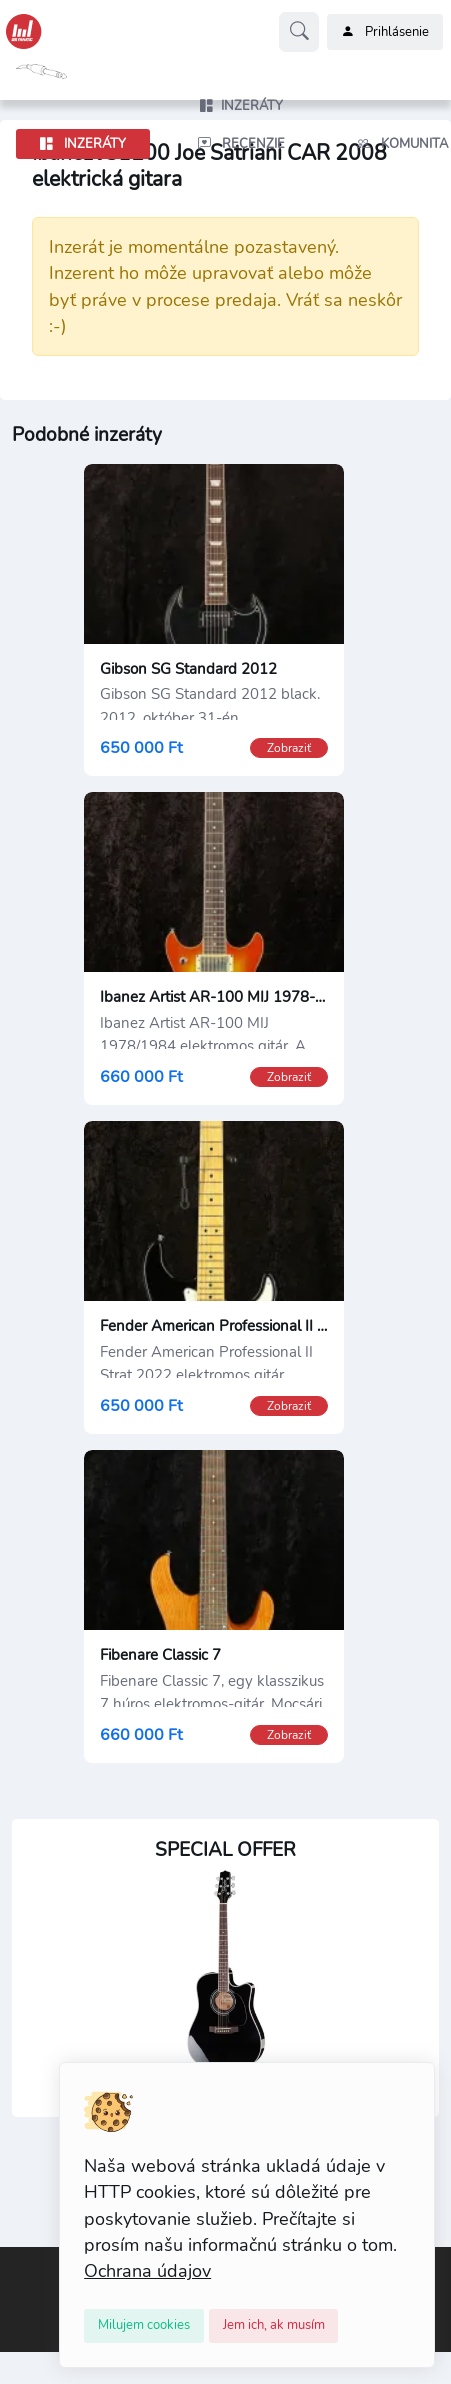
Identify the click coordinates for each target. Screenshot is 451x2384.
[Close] (144, 2326)
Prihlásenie (385, 32)
